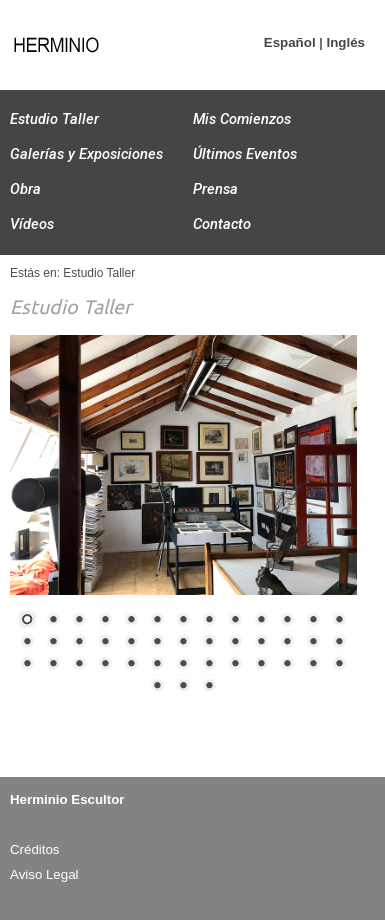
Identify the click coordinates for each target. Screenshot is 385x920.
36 (261, 665)
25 (313, 643)
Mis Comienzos (242, 119)
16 (79, 643)
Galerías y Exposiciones (86, 154)
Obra (25, 189)
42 (209, 687)
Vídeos (32, 224)
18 (131, 643)
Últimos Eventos (245, 154)
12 (313, 621)
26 (339, 643)
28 (53, 665)
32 (157, 665)
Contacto (222, 224)
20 (183, 643)
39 (339, 665)
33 (183, 665)
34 (209, 665)
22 (235, 643)
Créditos (35, 849)
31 (131, 665)
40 (157, 687)
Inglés (345, 42)
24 (287, 643)
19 (157, 643)
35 (235, 665)
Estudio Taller (54, 119)
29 (79, 665)
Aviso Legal (44, 874)
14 (27, 643)
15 (53, 643)
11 (287, 621)
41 (183, 687)
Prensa (215, 189)
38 (313, 665)
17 (105, 643)
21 (209, 643)
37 (287, 665)
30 (105, 665)
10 (261, 621)
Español (290, 42)
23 (261, 643)
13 (339, 621)
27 (27, 665)
